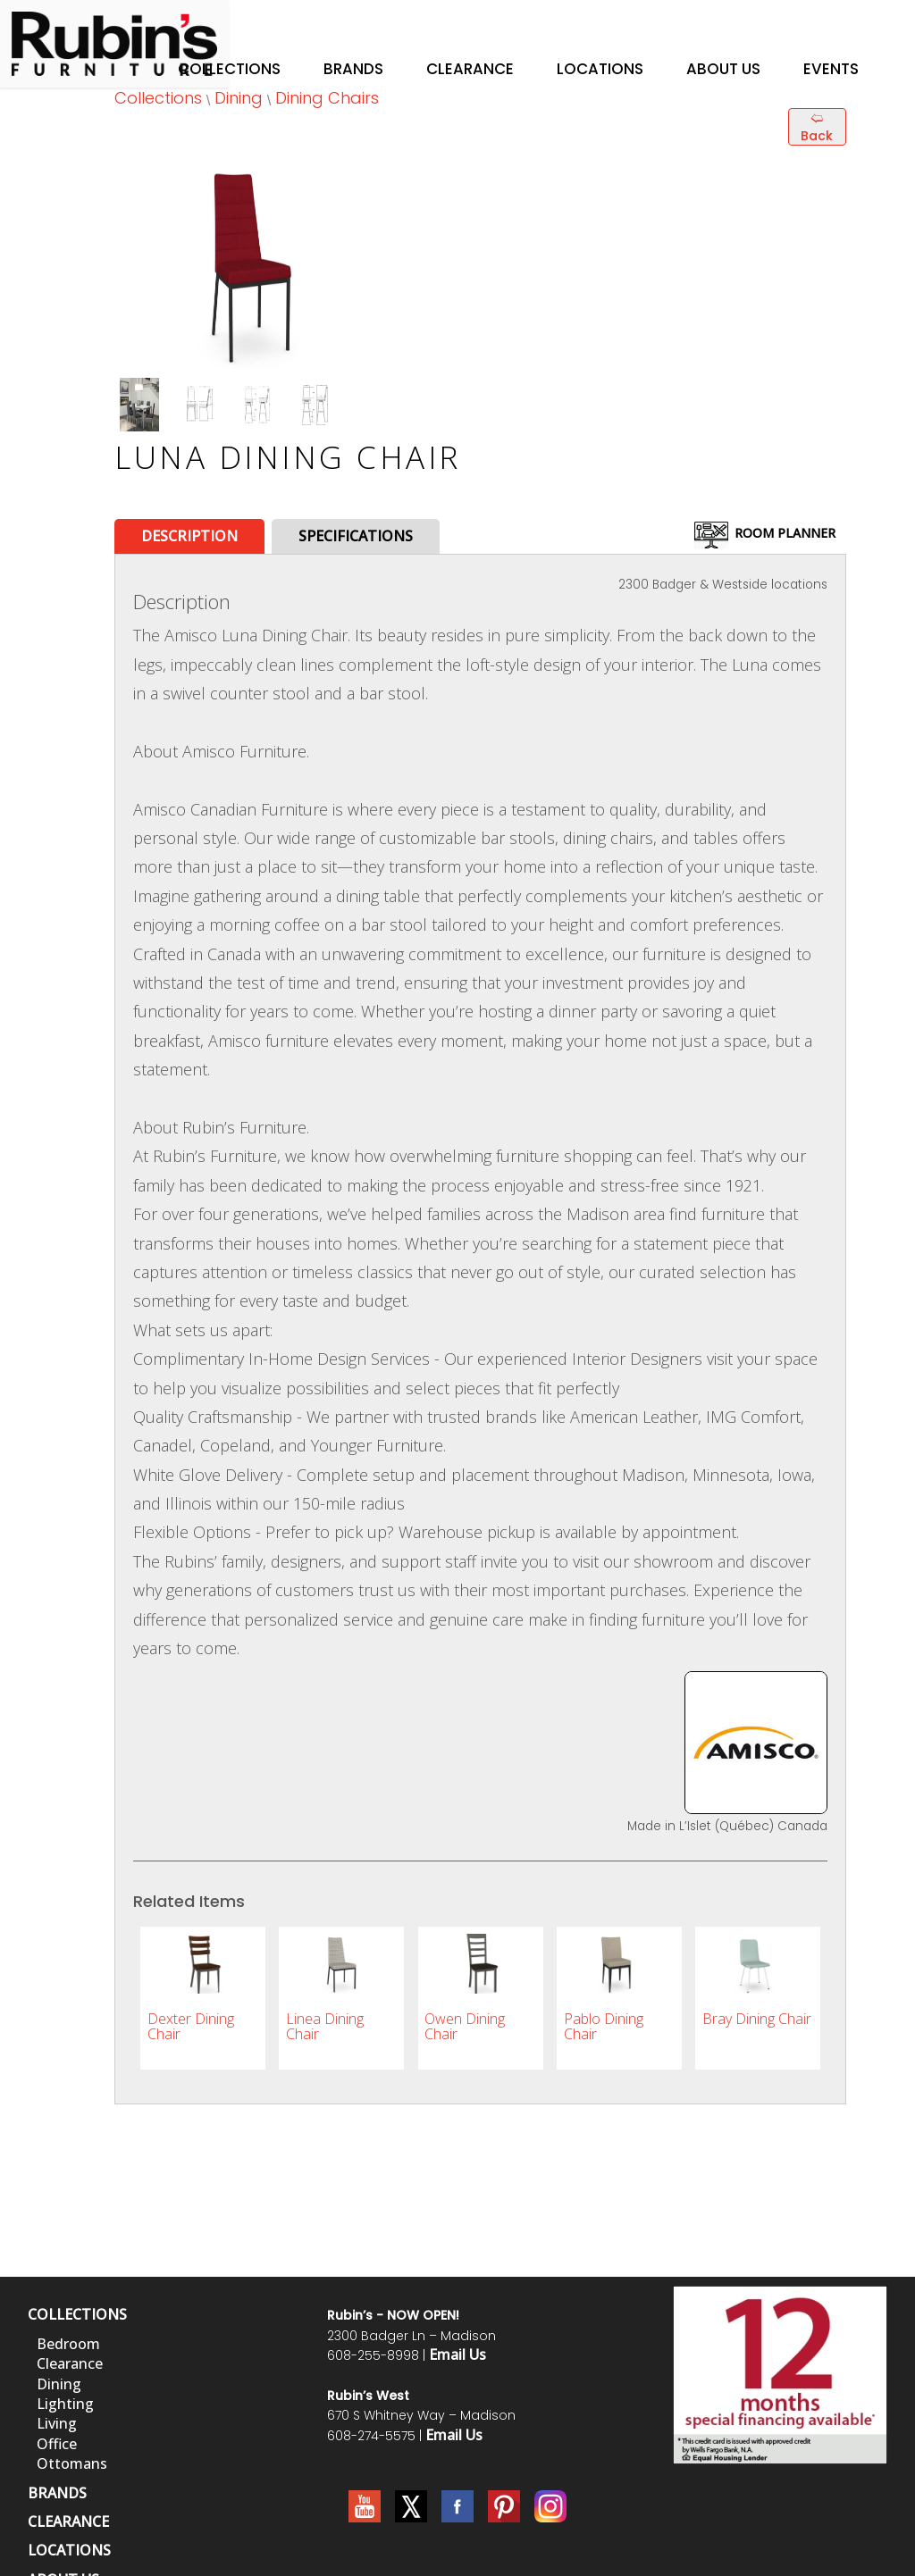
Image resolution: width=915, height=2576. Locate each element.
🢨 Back (817, 127)
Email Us (457, 2354)
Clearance (470, 68)
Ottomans (72, 2463)
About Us (723, 68)
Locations (600, 68)
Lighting (65, 2403)
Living (57, 2423)
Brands (353, 68)
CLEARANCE (68, 2521)
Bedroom (68, 2344)
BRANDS (57, 2493)
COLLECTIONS (77, 2314)
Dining (238, 98)
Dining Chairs (327, 98)
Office (57, 2444)
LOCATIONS (69, 2550)
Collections (229, 68)
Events (831, 68)
